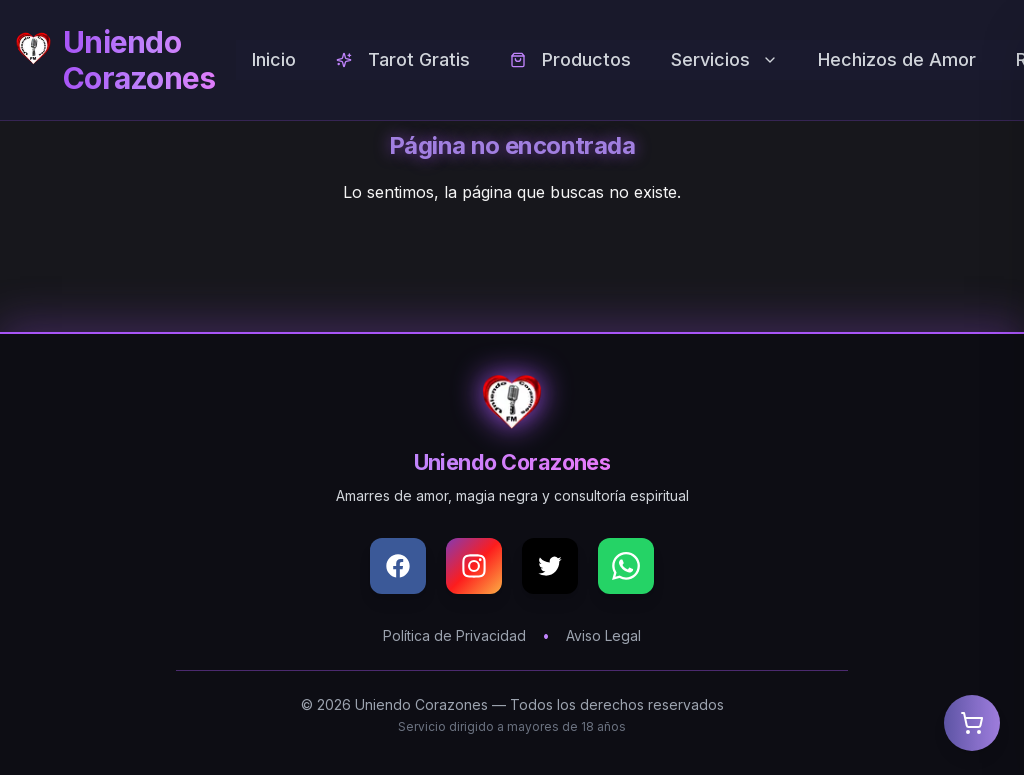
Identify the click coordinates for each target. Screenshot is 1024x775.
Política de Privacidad (454, 635)
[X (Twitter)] (550, 566)
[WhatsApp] (626, 566)
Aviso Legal (603, 635)
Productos (570, 59)
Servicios (724, 59)
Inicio (274, 59)
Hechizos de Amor (897, 59)
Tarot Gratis (403, 59)
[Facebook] (398, 566)
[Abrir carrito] (972, 723)
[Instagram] (474, 566)
